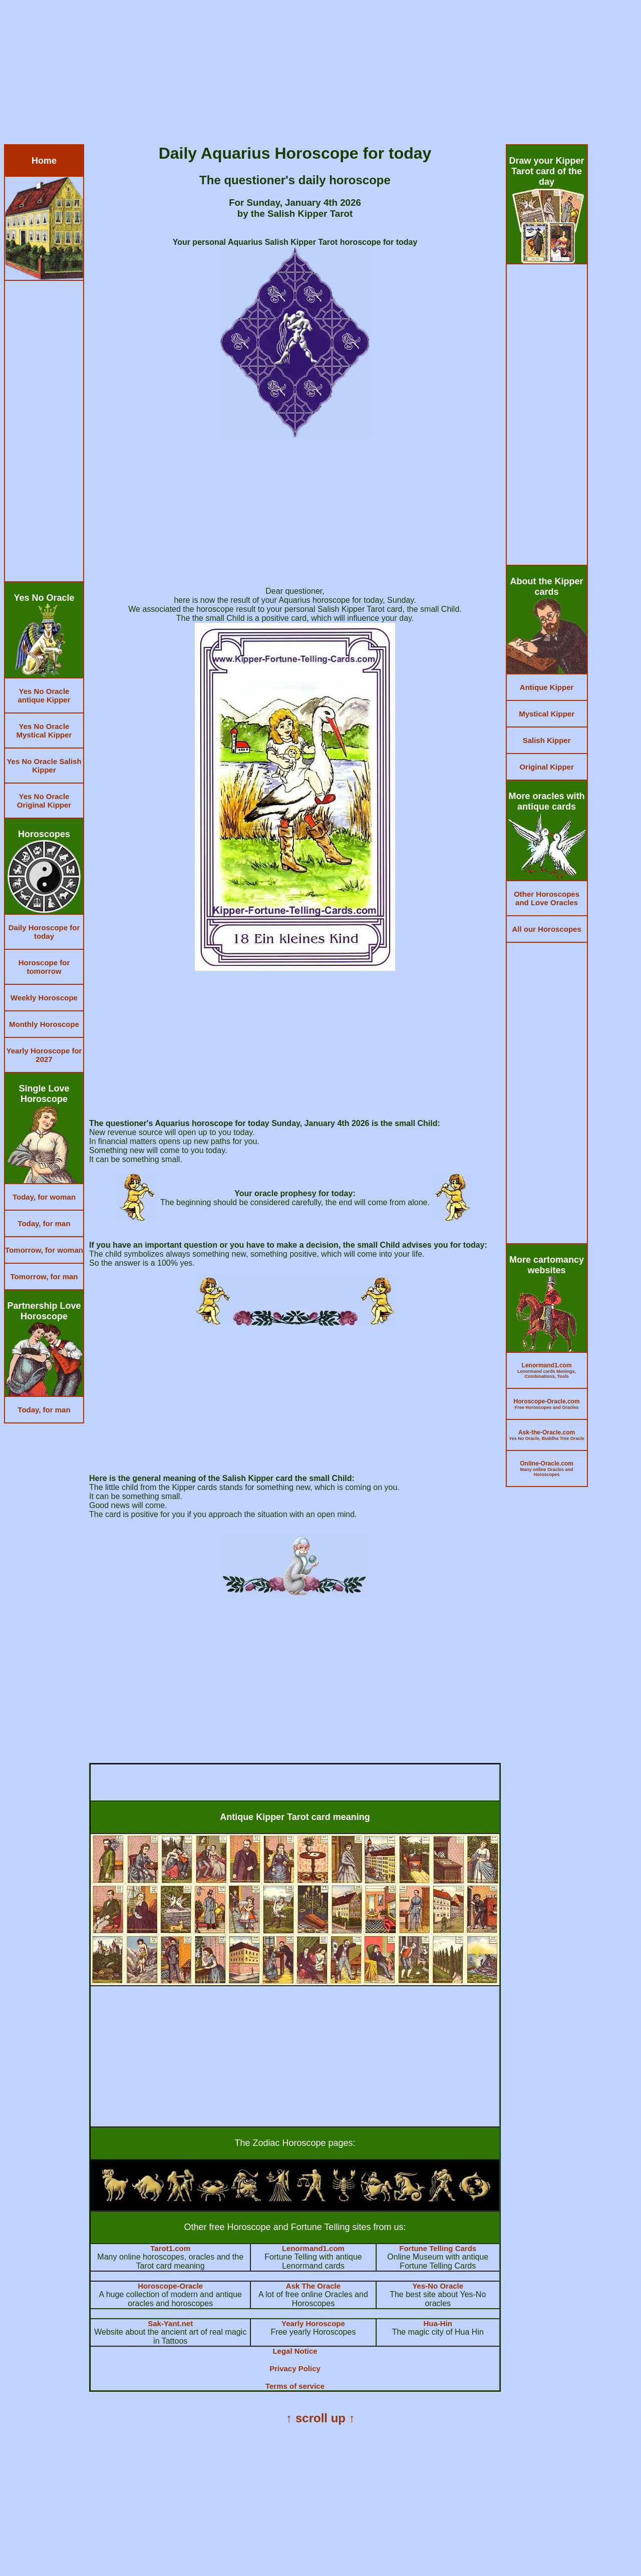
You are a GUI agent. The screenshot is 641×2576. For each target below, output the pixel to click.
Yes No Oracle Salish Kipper (44, 765)
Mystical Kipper (546, 713)
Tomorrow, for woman (44, 1250)
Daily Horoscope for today (44, 931)
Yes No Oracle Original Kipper (44, 800)
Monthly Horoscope (44, 1024)
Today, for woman (44, 1197)
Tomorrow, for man (44, 1276)
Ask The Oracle (313, 2286)
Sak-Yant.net (170, 2323)
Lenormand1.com (313, 2248)
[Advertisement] (304, 74)
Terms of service (295, 2386)
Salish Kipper (547, 740)
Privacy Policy (294, 2368)
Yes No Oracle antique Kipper (44, 695)
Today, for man (44, 1223)
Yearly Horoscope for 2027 (44, 1054)
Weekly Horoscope (44, 997)
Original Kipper (546, 767)
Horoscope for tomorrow (44, 966)
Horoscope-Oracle (170, 2286)
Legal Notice (294, 2351)
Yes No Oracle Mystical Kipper (44, 730)
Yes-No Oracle (437, 2286)
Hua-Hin (438, 2323)
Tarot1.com (170, 2248)
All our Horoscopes (546, 929)
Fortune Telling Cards (437, 2248)
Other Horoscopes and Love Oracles (546, 898)
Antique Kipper (547, 687)
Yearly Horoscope (313, 2323)
